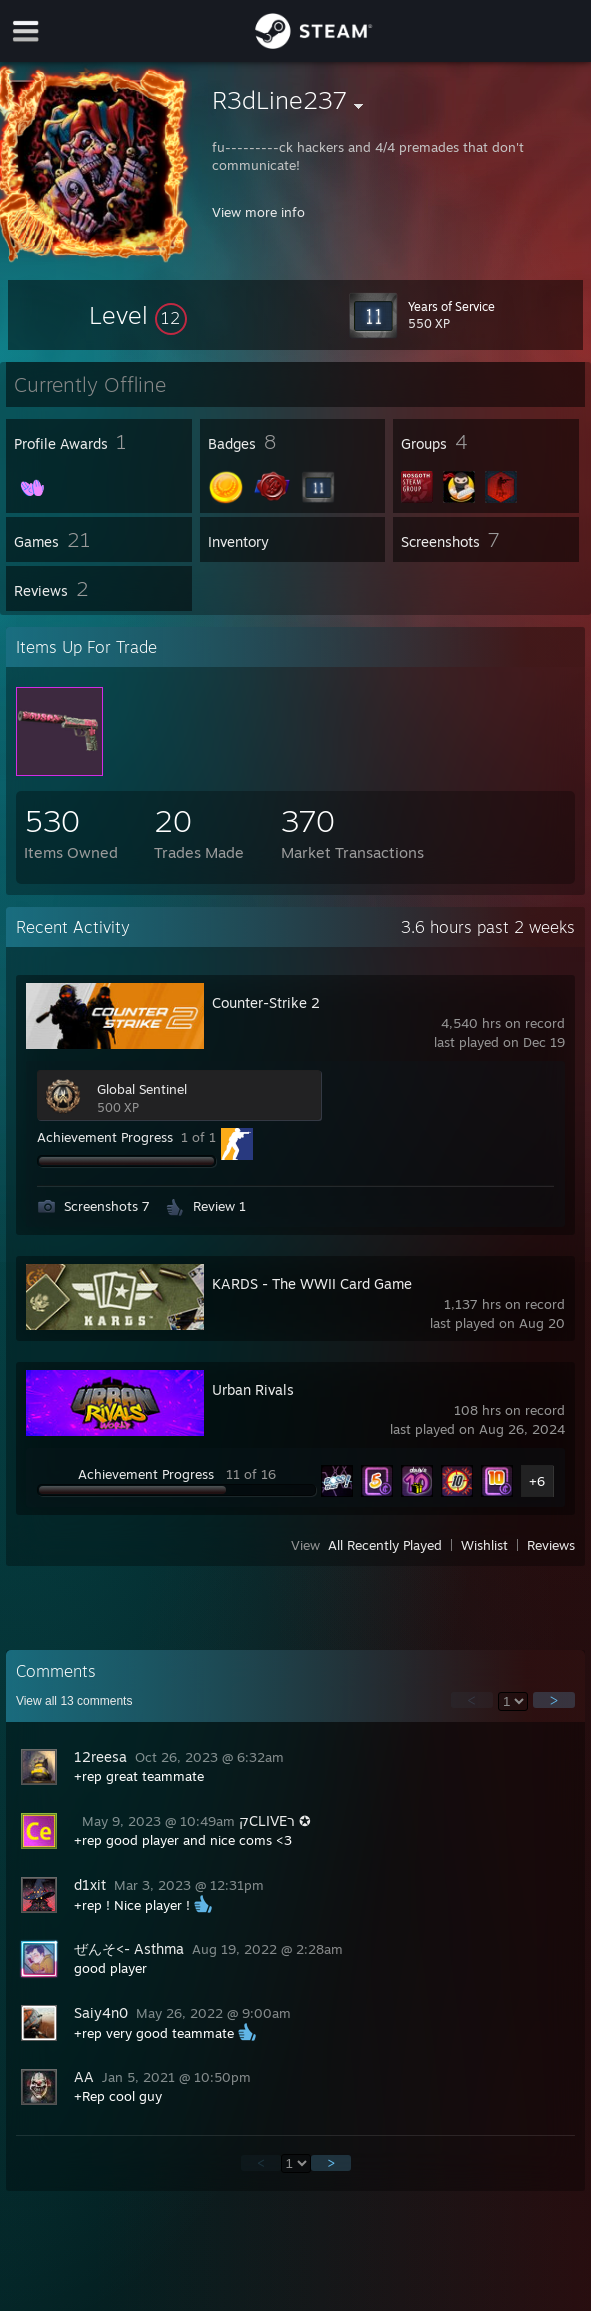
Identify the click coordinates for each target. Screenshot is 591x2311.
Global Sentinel (142, 1089)
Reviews (551, 1545)
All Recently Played (385, 1545)
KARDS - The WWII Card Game (312, 1283)
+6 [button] (537, 1481)
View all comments (74, 1701)
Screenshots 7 (107, 1206)
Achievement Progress (105, 1137)
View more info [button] (258, 212)
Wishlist (484, 1545)
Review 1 (219, 1206)
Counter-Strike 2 (266, 1002)
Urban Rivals (253, 1389)
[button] (138, 315)
